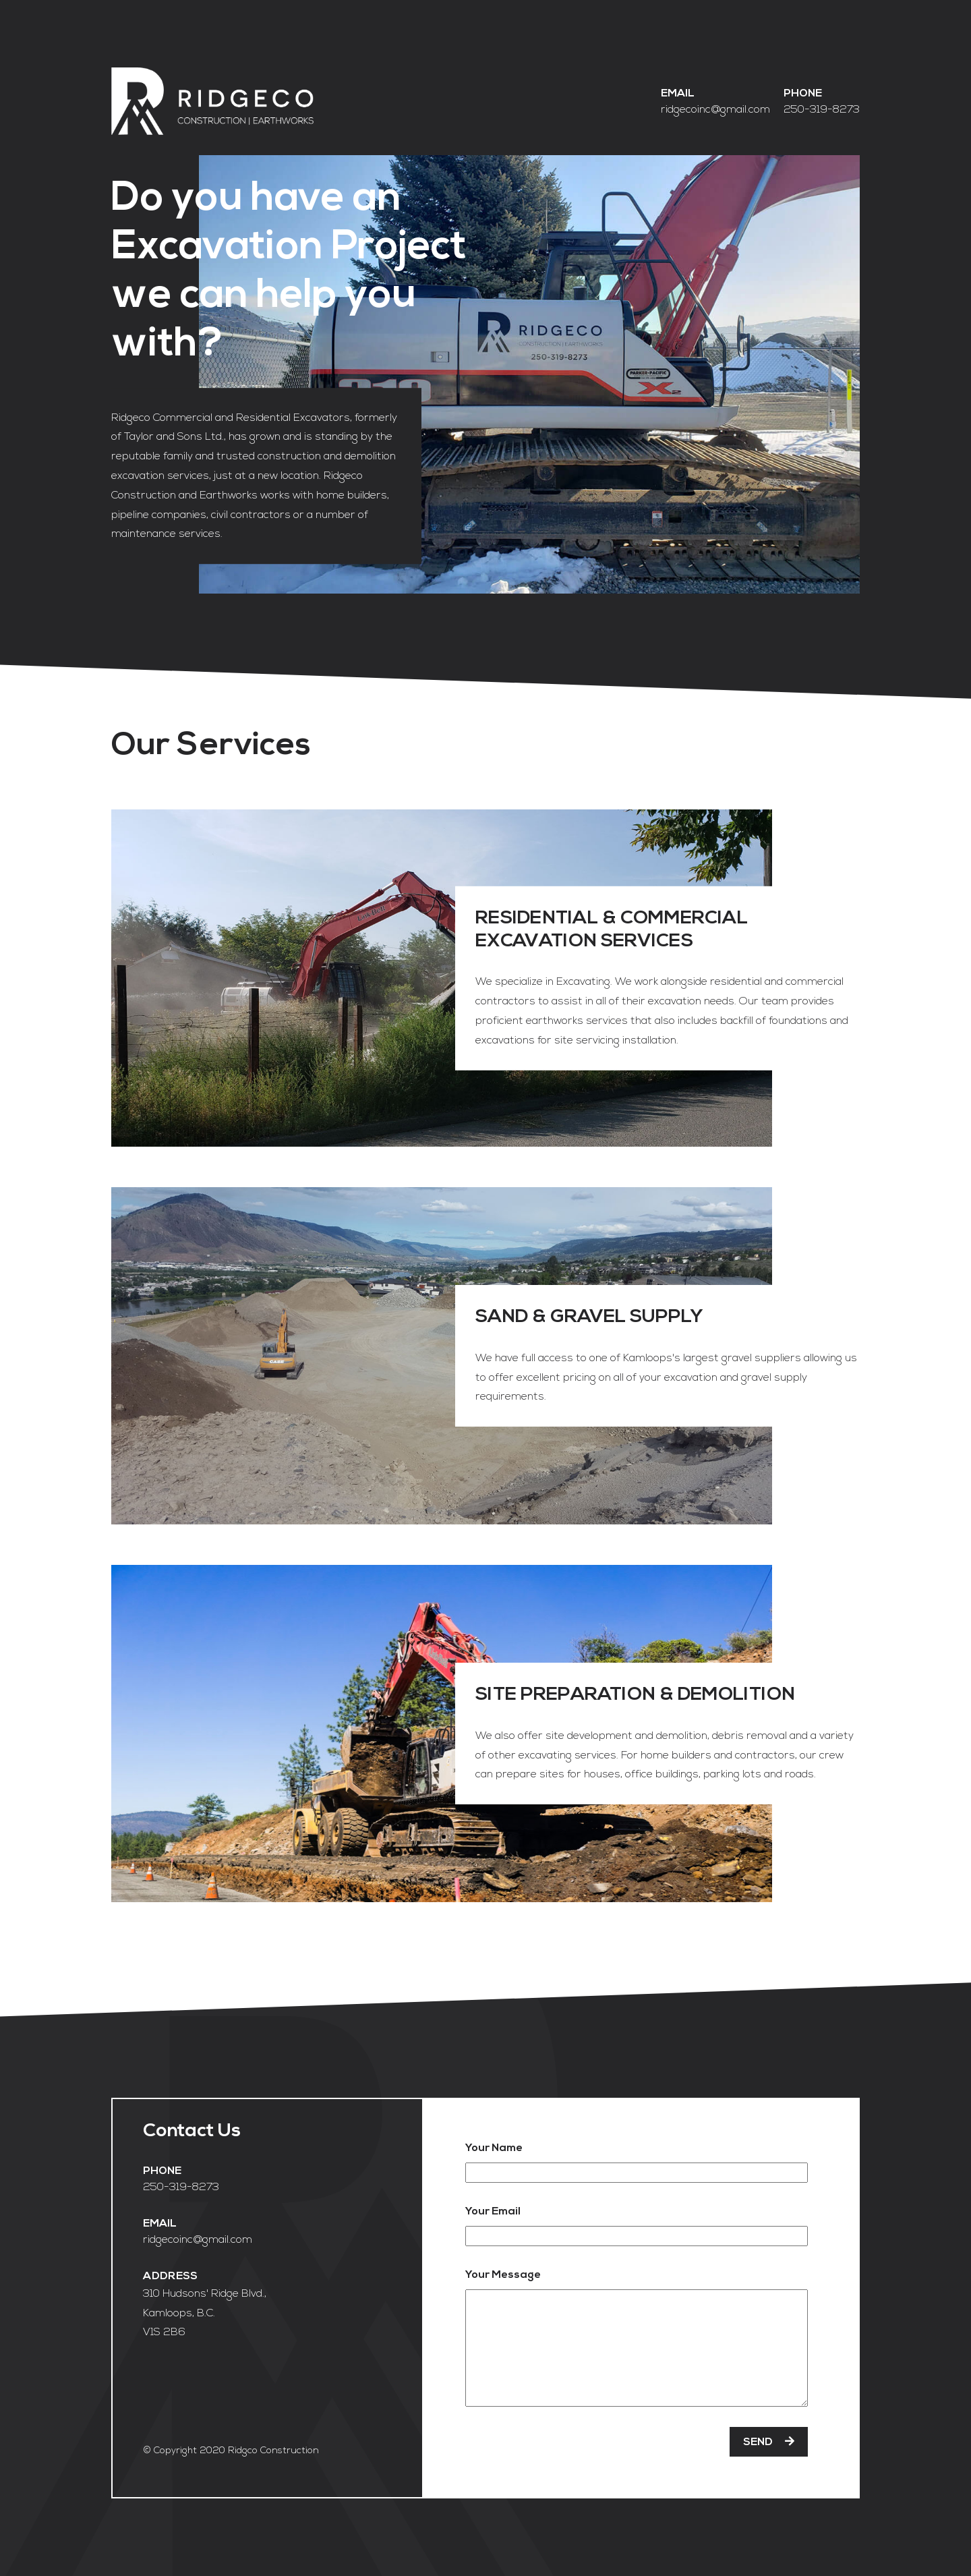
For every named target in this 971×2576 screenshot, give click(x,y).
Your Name (494, 2147)
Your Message (503, 2274)
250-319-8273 (822, 109)
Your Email (493, 2211)
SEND (768, 2442)
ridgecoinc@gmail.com (715, 109)
